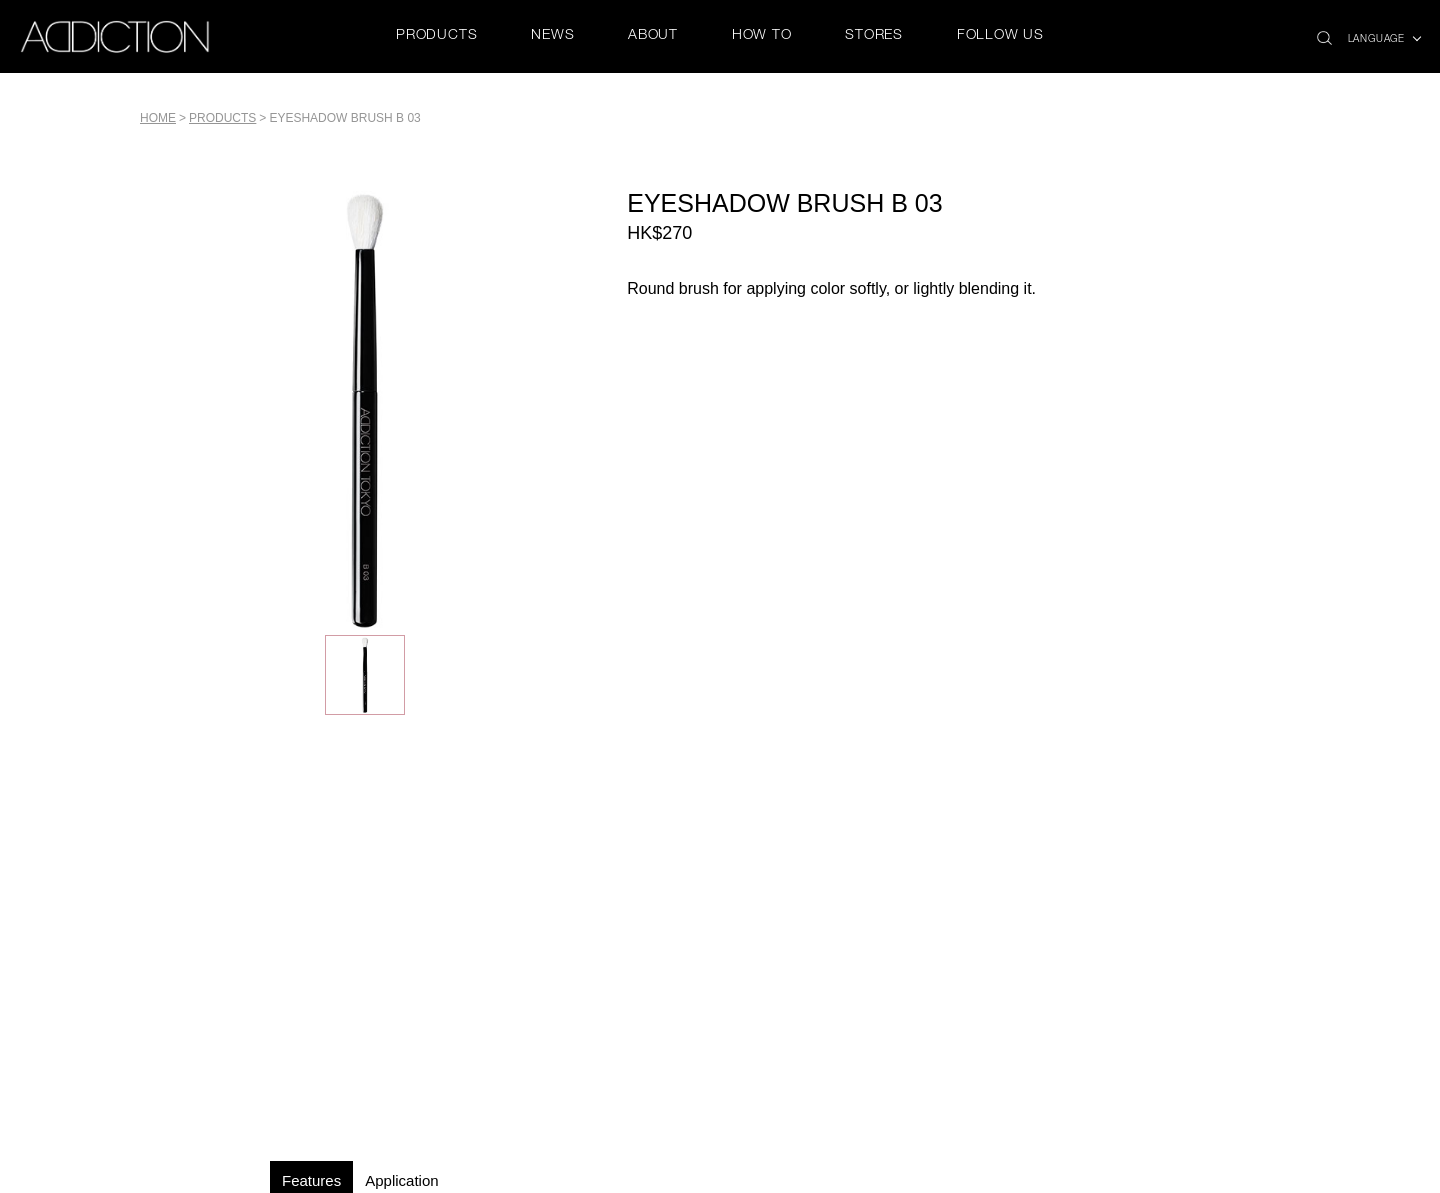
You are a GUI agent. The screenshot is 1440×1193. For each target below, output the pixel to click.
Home (158, 118)
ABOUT (653, 36)
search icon (1324, 32)
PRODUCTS (436, 36)
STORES (874, 36)
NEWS (552, 36)
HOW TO (762, 36)
